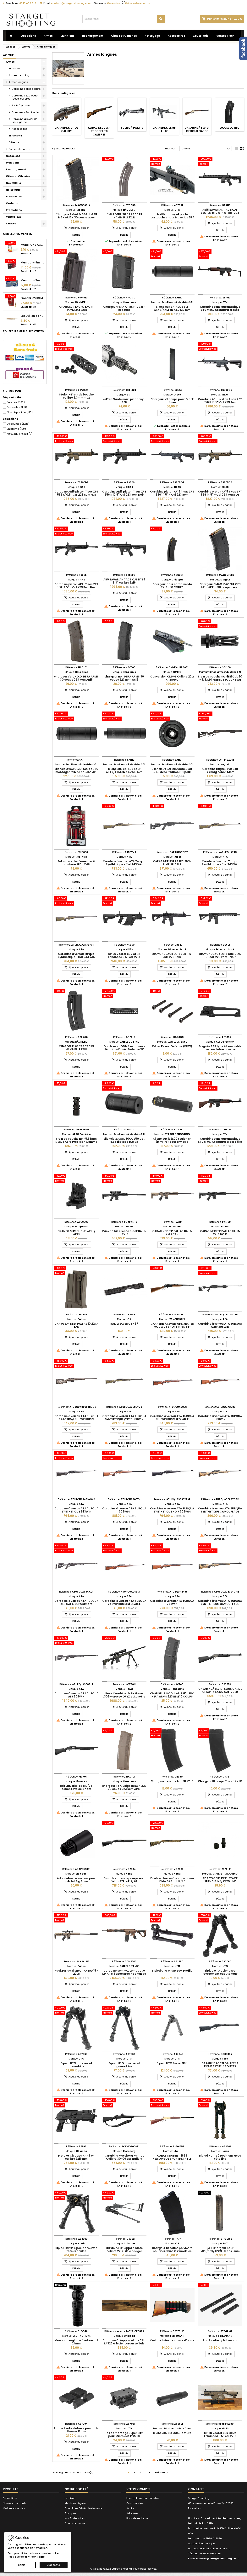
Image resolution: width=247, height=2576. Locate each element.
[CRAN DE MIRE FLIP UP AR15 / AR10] (76, 1179)
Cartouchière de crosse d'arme (172, 2340)
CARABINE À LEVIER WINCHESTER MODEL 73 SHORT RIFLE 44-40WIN (172, 1327)
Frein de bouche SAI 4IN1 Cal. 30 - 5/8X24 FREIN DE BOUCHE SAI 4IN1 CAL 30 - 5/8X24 (220, 680)
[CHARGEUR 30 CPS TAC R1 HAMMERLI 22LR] (124, 159)
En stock (16, 402)
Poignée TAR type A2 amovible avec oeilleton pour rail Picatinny (220, 1049)
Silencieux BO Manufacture (172, 2433)
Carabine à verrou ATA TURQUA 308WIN (220, 1417)
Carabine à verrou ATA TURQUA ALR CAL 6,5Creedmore (76, 1602)
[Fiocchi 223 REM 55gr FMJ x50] (12, 296)
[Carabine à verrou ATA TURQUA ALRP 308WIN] (220, 1271)
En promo (16, 429)
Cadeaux (12, 203)
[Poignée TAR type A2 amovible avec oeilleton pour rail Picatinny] (220, 994)
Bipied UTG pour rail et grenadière (76, 2064)
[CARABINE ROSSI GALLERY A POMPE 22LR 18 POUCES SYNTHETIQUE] (220, 2011)
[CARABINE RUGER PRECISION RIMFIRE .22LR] (172, 806)
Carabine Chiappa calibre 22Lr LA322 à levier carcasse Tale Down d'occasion (124, 2343)
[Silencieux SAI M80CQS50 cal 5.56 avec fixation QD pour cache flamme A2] (172, 717)
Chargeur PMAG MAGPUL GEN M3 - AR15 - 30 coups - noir (220, 585)
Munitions (12, 162)
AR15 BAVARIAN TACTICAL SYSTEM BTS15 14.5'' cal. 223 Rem (220, 213)
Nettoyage (13, 190)
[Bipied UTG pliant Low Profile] (172, 1918)
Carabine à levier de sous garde (24, 120)
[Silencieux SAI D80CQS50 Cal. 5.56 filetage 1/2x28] (124, 1086)
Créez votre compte (137, 3)
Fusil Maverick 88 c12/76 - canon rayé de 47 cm (76, 1787)
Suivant (162, 2472)
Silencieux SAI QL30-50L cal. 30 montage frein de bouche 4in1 (76, 770)
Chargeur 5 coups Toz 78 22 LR (172, 1781)
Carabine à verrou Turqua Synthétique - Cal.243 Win (220, 862)
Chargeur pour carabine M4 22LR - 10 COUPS (172, 585)
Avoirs (130, 2508)
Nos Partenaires (75, 2518)
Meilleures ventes (14, 2508)
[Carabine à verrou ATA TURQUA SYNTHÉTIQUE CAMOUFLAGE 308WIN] (220, 1456)
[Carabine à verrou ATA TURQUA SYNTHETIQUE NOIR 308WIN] (172, 1456)
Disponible (17, 407)
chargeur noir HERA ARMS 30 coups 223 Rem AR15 (124, 678)
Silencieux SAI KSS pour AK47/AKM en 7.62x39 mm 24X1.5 (124, 772)
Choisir (206, 149)
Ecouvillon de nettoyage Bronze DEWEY (33, 315)
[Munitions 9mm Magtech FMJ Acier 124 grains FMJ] (12, 278)
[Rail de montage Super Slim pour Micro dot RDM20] (124, 2377)
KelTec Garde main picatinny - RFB (124, 400)
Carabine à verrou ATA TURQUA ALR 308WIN (76, 1694)
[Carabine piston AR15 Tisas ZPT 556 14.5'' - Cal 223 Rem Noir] (76, 532)
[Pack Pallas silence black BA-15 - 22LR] (124, 1179)
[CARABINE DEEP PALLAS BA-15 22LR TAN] (172, 1179)
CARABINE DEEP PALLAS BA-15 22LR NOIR (220, 1232)
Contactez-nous (75, 2523)
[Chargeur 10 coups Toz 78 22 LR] (220, 1733)
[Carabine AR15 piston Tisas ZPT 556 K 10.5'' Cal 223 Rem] (220, 347)
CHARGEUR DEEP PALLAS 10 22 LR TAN (76, 1325)
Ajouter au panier (76, 227)
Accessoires (19, 129)
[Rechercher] (123, 19)
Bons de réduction (137, 2518)
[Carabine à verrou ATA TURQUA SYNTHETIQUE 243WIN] (76, 1456)
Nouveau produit (19, 434)
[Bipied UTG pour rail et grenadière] (76, 2011)
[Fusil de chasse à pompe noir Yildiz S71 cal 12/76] (124, 1823)
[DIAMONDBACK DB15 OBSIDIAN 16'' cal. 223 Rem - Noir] (220, 901)
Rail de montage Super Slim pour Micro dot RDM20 (124, 2434)
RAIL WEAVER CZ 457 (124, 1324)
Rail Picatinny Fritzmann (220, 2340)
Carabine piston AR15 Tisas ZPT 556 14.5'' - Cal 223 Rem (172, 493)
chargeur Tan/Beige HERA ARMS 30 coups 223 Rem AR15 (124, 1787)
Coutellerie (13, 183)
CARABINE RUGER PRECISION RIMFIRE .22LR (172, 862)
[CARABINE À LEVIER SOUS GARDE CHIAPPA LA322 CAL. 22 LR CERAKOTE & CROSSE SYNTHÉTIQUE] (220, 1638)
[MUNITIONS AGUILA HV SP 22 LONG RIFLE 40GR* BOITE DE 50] (12, 243)
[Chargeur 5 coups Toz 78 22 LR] (172, 1733)
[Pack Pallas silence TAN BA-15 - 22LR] (76, 1918)
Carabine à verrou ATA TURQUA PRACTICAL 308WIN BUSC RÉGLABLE (76, 1419)
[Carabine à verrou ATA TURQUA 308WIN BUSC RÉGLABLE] (172, 1364)
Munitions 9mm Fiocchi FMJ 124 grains (33, 262)
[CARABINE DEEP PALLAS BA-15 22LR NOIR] (220, 1179)
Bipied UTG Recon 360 (172, 2063)
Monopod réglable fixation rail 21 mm (76, 2341)
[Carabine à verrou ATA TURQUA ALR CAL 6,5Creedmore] (76, 1548)
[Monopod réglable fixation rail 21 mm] (76, 2285)
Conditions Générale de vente (83, 2508)
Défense (14, 142)
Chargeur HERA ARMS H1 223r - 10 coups (124, 308)
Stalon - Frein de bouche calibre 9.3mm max (76, 396)
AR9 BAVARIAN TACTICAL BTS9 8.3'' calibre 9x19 (124, 581)
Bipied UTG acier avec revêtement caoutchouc (220, 1972)
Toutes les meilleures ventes (23, 333)
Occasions (13, 156)
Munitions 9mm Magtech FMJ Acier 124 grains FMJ (33, 280)
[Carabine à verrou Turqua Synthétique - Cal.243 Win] (220, 806)
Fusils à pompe (21, 105)
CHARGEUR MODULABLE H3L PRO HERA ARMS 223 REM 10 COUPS (172, 1694)
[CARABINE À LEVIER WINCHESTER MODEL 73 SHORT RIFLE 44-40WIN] (172, 1268)
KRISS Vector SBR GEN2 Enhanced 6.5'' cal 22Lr (124, 955)
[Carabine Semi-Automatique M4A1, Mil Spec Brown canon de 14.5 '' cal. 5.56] (124, 1915)
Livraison (70, 2498)
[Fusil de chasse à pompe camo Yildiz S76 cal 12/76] (172, 1826)
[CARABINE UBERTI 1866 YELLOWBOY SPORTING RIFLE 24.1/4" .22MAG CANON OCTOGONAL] (172, 2103)
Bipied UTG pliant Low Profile (172, 1971)
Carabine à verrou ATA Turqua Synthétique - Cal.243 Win (124, 862)
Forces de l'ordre (19, 149)
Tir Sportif (14, 68)
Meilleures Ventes (17, 234)
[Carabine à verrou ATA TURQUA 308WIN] (220, 1364)
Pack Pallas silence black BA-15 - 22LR (124, 1232)
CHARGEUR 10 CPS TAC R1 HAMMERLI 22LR (76, 308)
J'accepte (53, 2565)
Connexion (113, 3)
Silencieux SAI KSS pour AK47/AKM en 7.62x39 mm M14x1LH (172, 310)
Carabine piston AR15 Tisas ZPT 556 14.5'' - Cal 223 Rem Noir (76, 585)
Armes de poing (19, 75)
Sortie (21, 2565)
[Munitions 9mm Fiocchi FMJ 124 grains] (12, 261)
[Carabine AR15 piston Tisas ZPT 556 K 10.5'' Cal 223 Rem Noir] (124, 439)
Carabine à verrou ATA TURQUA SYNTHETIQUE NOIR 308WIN (172, 1510)
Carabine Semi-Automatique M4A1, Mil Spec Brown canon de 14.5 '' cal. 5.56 (124, 1974)
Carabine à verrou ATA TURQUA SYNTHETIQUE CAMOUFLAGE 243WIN (220, 1604)
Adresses (132, 2513)
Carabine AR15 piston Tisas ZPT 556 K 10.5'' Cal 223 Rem (220, 400)
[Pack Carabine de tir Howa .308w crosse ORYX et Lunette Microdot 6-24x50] (124, 1638)
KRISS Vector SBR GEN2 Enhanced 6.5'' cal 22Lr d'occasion (220, 2436)
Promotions (14, 210)
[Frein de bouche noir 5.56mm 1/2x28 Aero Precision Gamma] (76, 1083)
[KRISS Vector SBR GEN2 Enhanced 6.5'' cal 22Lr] (124, 901)
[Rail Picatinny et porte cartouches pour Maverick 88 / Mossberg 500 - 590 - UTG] (172, 162)
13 (149, 2472)
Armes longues (18, 82)
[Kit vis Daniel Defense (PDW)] (172, 991)
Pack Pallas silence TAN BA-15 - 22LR (76, 1972)
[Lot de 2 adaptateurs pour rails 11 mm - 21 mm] (76, 2377)
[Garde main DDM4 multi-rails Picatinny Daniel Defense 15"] (124, 994)
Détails (77, 234)
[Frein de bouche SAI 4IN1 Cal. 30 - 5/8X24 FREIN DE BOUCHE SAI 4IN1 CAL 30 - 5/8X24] (220, 624)
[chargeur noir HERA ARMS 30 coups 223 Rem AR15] (124, 621)
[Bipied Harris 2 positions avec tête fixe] (220, 2103)
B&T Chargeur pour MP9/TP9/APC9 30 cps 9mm (220, 2249)
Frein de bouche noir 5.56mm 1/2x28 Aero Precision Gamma (76, 1140)
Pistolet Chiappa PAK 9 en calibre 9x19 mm (76, 2157)
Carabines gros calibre (26, 89)
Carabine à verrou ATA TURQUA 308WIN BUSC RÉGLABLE (172, 1417)
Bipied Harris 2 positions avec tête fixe (220, 2157)
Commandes (134, 2503)
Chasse (11, 223)
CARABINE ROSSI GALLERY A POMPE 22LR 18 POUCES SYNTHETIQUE (220, 2066)
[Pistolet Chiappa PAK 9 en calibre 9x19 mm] (76, 2103)
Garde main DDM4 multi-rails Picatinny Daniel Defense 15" (124, 1047)
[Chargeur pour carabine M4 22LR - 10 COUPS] (172, 529)
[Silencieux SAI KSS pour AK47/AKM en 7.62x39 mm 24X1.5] (124, 717)
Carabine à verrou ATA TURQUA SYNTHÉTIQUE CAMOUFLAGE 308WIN (220, 1512)
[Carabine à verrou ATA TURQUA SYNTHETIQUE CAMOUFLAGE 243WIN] (220, 1548)
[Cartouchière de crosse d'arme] (172, 2285)
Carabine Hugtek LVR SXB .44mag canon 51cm (220, 770)
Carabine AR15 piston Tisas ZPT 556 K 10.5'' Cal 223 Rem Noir (124, 493)
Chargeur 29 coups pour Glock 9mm (172, 400)
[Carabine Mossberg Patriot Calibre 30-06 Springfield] (124, 2103)
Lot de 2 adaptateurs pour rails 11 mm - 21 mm (76, 2429)
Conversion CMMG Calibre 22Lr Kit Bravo (172, 678)
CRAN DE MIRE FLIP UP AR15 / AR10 (76, 1232)
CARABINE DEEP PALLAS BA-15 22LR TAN (172, 1232)
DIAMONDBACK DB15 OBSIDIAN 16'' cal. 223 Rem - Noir (220, 955)
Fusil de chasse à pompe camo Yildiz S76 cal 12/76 (172, 1879)
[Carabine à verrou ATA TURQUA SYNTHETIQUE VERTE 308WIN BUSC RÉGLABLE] (124, 1361)
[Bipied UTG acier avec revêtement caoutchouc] (220, 1918)
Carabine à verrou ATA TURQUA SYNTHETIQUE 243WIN (76, 1510)
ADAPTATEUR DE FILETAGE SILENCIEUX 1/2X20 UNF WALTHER (220, 1881)
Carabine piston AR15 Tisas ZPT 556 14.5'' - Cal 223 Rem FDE (220, 493)
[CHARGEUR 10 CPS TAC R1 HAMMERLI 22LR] (76, 251)
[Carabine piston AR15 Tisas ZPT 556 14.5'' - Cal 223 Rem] (172, 439)
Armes (10, 62)
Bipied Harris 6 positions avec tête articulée (76, 2249)
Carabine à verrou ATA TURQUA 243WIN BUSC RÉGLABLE (124, 1602)
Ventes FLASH (15, 217)
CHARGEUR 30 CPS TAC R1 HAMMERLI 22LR (124, 215)
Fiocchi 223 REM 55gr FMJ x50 (33, 298)
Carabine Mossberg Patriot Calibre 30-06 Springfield (124, 2157)
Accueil (9, 55)
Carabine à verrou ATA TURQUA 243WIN (172, 1602)
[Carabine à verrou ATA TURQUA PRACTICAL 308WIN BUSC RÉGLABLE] (76, 1364)
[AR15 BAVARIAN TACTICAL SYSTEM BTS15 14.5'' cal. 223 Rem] (220, 162)
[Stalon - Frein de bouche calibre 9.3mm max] (76, 347)
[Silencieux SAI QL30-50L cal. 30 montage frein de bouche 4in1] (76, 717)
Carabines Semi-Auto (25, 112)
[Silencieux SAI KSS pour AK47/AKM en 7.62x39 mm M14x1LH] (172, 254)
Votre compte (138, 2489)
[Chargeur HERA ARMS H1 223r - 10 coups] (124, 251)
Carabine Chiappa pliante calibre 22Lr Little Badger (124, 2249)
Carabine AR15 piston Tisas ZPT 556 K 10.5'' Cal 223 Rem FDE (76, 493)
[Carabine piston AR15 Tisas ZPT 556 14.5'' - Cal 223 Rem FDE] (220, 439)
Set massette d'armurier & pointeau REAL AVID (76, 862)
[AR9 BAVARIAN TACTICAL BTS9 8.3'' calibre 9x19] (124, 532)
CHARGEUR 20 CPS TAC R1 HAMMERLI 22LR (76, 1047)
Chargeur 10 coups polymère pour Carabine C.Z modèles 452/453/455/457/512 (172, 2251)
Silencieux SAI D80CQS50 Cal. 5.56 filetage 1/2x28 (124, 1140)
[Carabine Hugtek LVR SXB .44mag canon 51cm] (220, 717)
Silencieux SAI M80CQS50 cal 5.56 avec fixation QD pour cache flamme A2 (172, 772)
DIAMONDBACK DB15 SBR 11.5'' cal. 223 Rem (172, 955)
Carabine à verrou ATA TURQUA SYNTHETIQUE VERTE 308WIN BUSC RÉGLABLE (124, 1419)
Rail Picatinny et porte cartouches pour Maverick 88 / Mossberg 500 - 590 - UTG (172, 217)
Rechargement (16, 169)
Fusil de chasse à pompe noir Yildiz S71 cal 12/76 (124, 1879)
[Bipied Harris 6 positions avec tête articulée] (76, 2196)
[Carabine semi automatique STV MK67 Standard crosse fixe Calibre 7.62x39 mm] (220, 1086)
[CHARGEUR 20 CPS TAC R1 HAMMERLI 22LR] (76, 991)
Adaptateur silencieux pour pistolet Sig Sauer (76, 1879)
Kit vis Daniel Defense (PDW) (172, 1046)
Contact (196, 2489)
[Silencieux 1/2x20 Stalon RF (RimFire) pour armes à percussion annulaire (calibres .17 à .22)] (172, 1083)
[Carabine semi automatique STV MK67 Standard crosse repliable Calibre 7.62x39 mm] (220, 254)
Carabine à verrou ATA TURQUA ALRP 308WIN (220, 1325)
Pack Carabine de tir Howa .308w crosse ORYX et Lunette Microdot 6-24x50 (124, 1696)
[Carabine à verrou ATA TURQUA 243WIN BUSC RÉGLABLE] (124, 1548)
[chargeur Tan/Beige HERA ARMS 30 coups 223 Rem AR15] (124, 1730)
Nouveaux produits (14, 2503)
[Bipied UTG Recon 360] (172, 2011)
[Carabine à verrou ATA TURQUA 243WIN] (172, 1548)
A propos (70, 2513)
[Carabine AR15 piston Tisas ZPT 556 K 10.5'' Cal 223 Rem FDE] (76, 439)
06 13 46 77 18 (27, 3)
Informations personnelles (142, 2498)
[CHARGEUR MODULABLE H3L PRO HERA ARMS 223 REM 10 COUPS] (172, 1638)
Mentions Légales (75, 2503)
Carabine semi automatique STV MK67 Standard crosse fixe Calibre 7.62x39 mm (220, 1142)
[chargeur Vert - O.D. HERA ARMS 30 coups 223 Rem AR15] (76, 621)
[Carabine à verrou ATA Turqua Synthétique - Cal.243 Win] (124, 806)
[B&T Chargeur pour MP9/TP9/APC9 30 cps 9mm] (220, 2193)
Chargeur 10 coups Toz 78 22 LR (220, 1781)
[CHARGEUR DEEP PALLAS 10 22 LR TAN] (76, 1271)
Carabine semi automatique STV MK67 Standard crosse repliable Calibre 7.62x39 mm (220, 310)
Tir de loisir (15, 135)
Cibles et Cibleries (18, 176)
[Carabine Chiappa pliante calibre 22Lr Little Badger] (124, 2196)
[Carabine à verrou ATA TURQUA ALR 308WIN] (76, 1641)
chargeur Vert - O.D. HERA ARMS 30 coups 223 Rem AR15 (76, 678)
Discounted (18, 424)
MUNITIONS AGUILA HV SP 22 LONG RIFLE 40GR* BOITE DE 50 (33, 244)
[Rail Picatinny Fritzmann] (220, 2285)
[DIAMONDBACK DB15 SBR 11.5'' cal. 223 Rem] (172, 901)
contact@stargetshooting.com (71, 3)
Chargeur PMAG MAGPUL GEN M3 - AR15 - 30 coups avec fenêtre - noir (76, 217)
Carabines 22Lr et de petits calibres (25, 97)
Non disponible (20, 412)
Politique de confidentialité (26, 2557)
